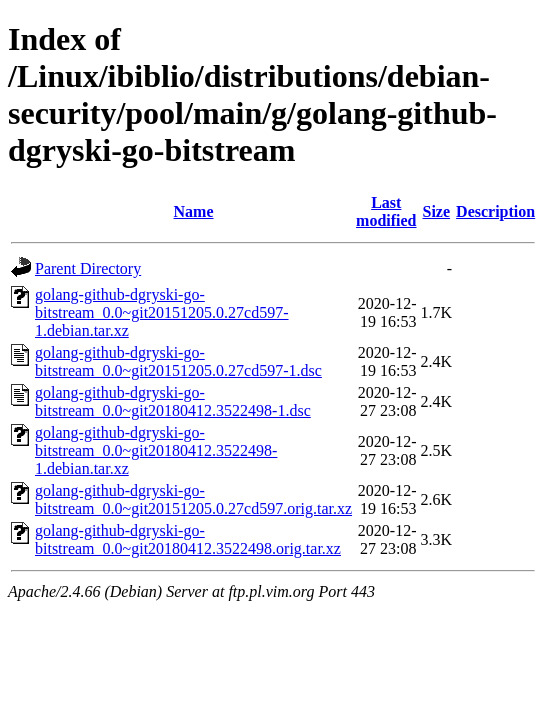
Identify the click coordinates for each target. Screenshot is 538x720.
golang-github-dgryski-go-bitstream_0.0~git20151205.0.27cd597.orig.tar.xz (193, 499)
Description (495, 211)
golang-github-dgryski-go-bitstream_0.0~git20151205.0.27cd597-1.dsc (178, 361)
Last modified (386, 211)
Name (194, 211)
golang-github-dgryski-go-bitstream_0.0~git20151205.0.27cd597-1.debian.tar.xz (162, 312)
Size (437, 211)
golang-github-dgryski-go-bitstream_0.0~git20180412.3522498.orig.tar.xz (188, 539)
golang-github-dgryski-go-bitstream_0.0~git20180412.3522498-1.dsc (173, 401)
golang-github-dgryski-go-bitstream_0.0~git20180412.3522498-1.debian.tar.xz (156, 450)
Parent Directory (88, 268)
